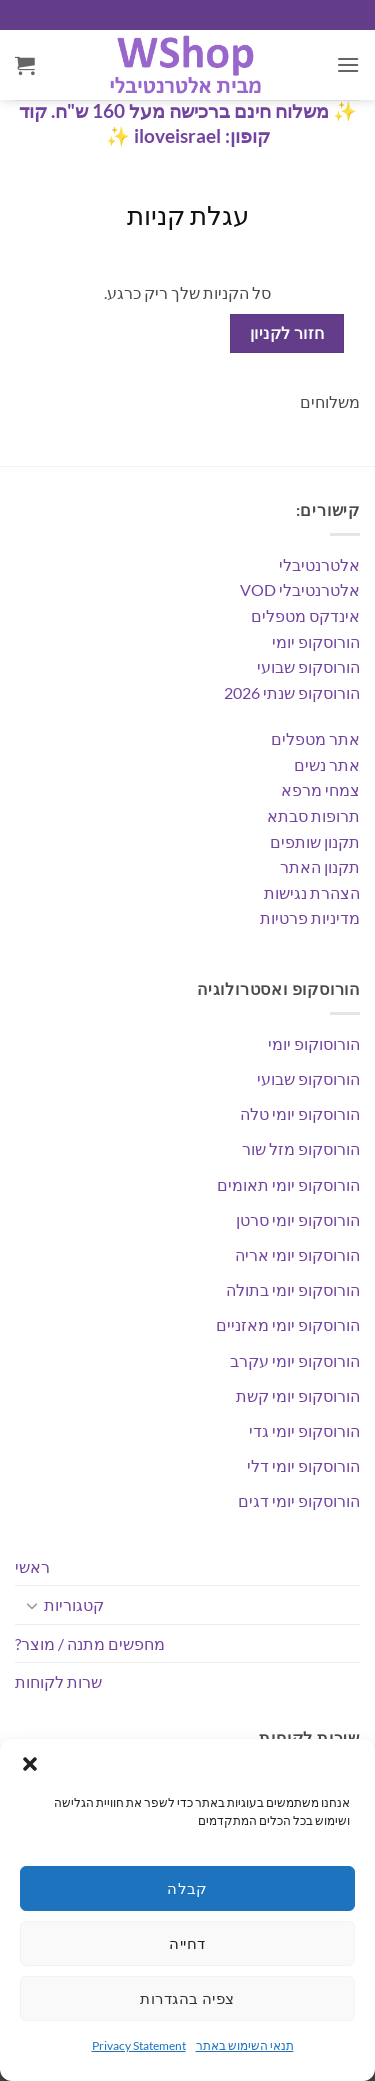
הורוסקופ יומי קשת (298, 1395)
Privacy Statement (139, 2045)
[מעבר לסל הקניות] (25, 65)
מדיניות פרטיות (310, 917)
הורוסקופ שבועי (308, 666)
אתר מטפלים (315, 738)
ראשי (32, 1566)
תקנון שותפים (315, 841)
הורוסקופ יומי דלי (303, 1465)
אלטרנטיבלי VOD (300, 589)
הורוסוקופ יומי (314, 1043)
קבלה (187, 1888)
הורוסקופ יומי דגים (299, 1500)
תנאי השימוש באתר (245, 2045)
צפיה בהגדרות (187, 1998)
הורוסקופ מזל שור (301, 1148)
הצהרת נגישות (312, 892)
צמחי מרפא (320, 789)
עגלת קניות (188, 215)
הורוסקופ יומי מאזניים (288, 1324)
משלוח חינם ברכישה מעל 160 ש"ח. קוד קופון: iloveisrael (174, 123)
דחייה (187, 1943)
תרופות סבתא (313, 815)
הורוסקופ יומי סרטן (298, 1219)
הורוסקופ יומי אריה (297, 1254)
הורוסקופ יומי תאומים (288, 1184)
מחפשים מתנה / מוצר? (90, 1643)
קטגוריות (74, 1604)
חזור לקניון (287, 333)
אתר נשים (327, 764)
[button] (30, 1764)
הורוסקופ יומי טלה (300, 1113)
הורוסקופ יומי (316, 641)
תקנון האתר (320, 866)
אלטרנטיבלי (319, 564)
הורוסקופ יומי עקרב (295, 1360)
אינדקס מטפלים (305, 615)
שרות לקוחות (58, 1681)
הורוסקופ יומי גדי (304, 1430)
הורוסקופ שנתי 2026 (292, 692)
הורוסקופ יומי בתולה (293, 1289)
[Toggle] (32, 1605)
